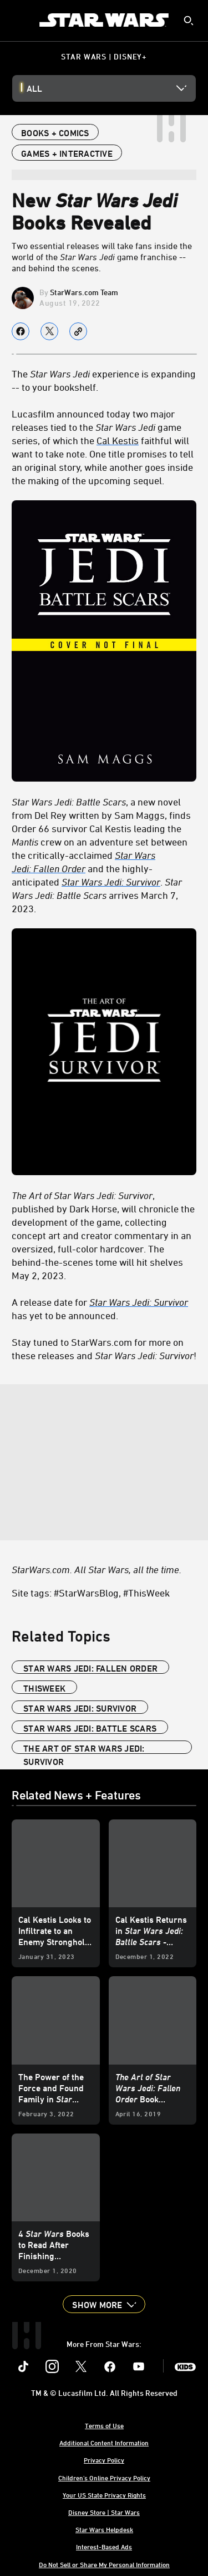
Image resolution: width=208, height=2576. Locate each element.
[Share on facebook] (20, 331)
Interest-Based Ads (104, 2546)
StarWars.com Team (84, 292)
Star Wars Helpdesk (104, 2529)
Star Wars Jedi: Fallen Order (90, 1668)
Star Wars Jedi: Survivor (79, 1708)
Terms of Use (104, 2425)
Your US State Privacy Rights (104, 2495)
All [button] (34, 88)
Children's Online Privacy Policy (104, 2477)
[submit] (189, 20)
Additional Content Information (104, 2442)
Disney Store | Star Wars (104, 2512)
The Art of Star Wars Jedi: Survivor (84, 1748)
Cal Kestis (118, 440)
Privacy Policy (104, 2460)
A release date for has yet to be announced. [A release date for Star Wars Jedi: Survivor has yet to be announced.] (100, 1308)
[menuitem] (17, 20)
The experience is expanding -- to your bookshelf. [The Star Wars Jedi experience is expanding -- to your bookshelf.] (104, 380)
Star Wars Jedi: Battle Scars (89, 1728)
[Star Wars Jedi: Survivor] (111, 881)
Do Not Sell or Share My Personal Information (104, 2564)
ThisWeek (44, 1688)
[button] (104, 2304)
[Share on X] (49, 331)
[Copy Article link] (78, 331)
